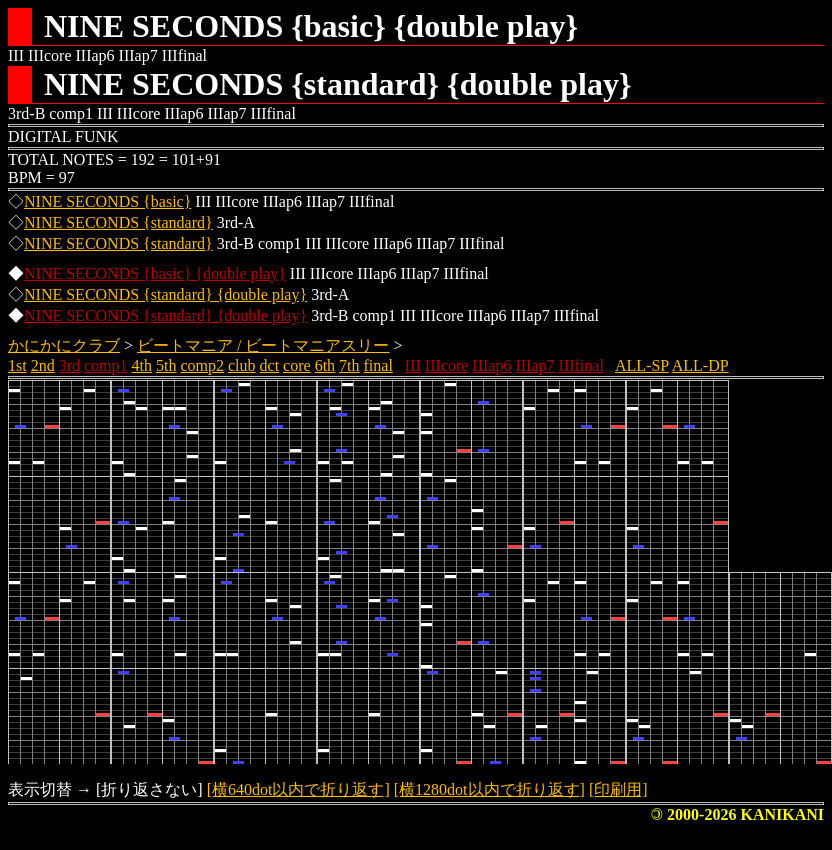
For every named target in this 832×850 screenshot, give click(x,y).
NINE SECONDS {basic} (107, 201)
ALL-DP (700, 365)
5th (166, 365)
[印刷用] (618, 789)
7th (349, 365)
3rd (69, 365)
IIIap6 (491, 365)
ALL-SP (642, 365)
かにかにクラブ (64, 345)
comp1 (106, 365)
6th (325, 365)
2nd (43, 365)
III (413, 365)
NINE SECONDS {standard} (118, 222)
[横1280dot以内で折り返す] (489, 789)
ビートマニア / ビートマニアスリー (263, 345)
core (297, 365)
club (242, 365)
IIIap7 (534, 365)
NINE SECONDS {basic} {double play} (155, 273)
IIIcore (447, 365)
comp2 (202, 365)
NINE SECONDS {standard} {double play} (165, 294)
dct (270, 365)
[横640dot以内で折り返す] (298, 789)
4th (142, 365)
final (378, 365)
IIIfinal (581, 365)
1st (17, 365)
